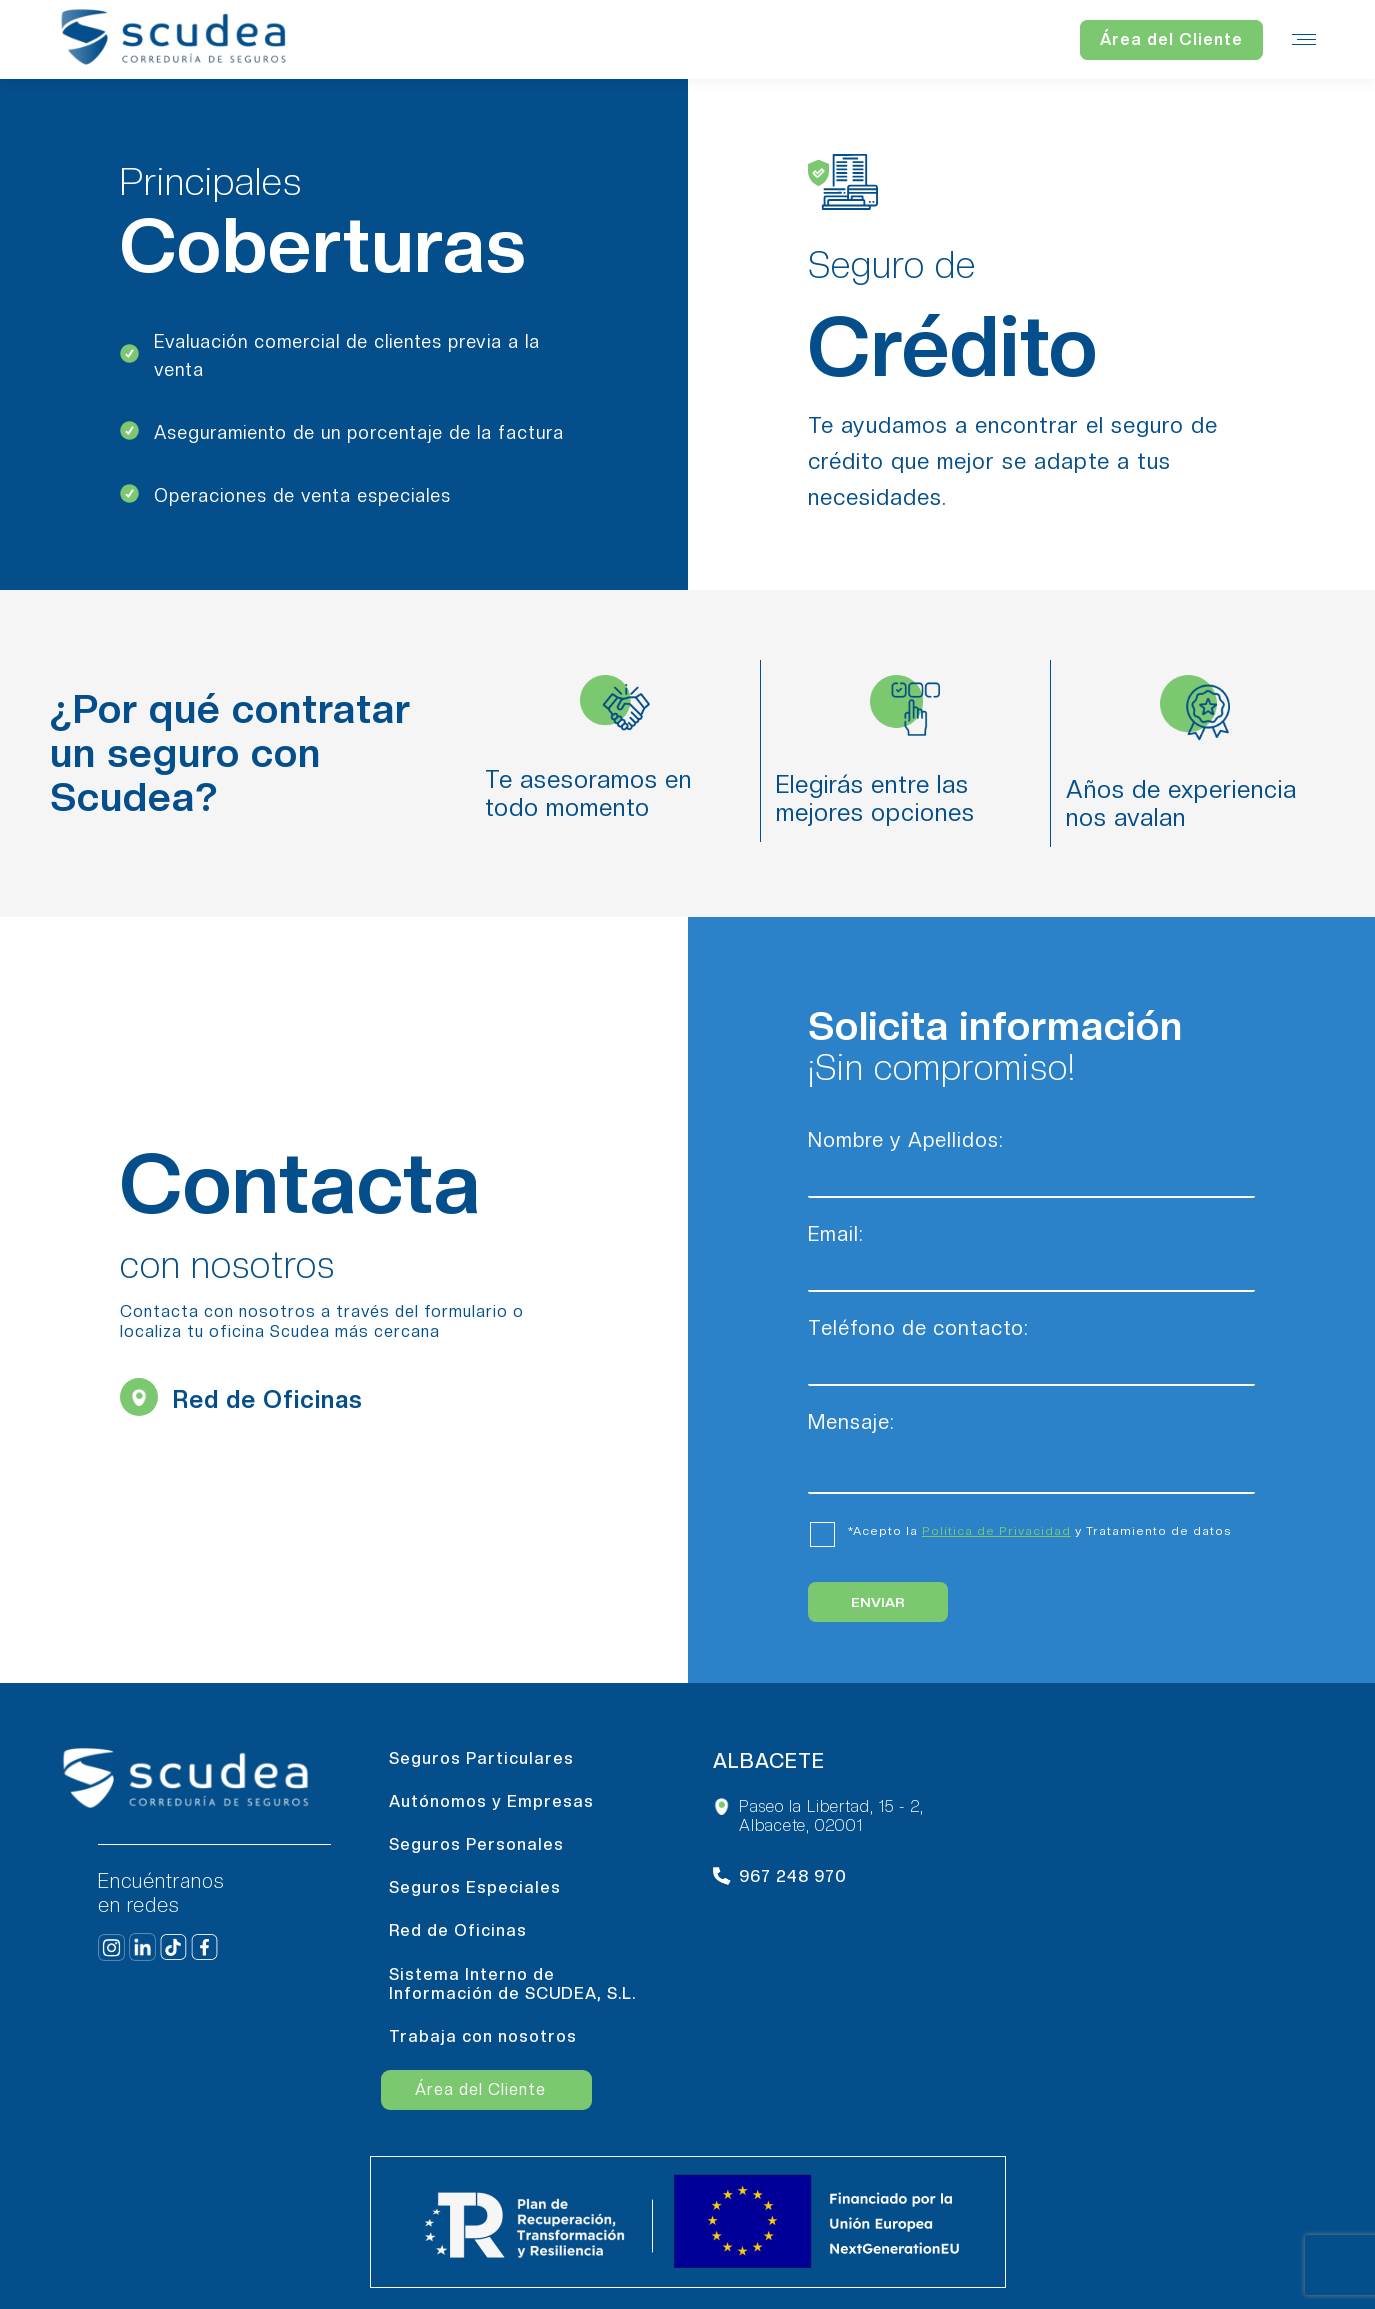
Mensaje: (1031, 1432)
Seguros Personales (476, 1844)
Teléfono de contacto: (1031, 1346)
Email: (1031, 1252)
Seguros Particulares (481, 1758)
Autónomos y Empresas (491, 1801)
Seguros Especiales (475, 1887)
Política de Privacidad (996, 1531)
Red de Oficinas (458, 1930)
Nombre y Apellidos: (1031, 1158)
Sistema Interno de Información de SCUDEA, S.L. (512, 1984)
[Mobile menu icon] (1304, 39)
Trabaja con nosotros (483, 2036)
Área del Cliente (480, 2089)
